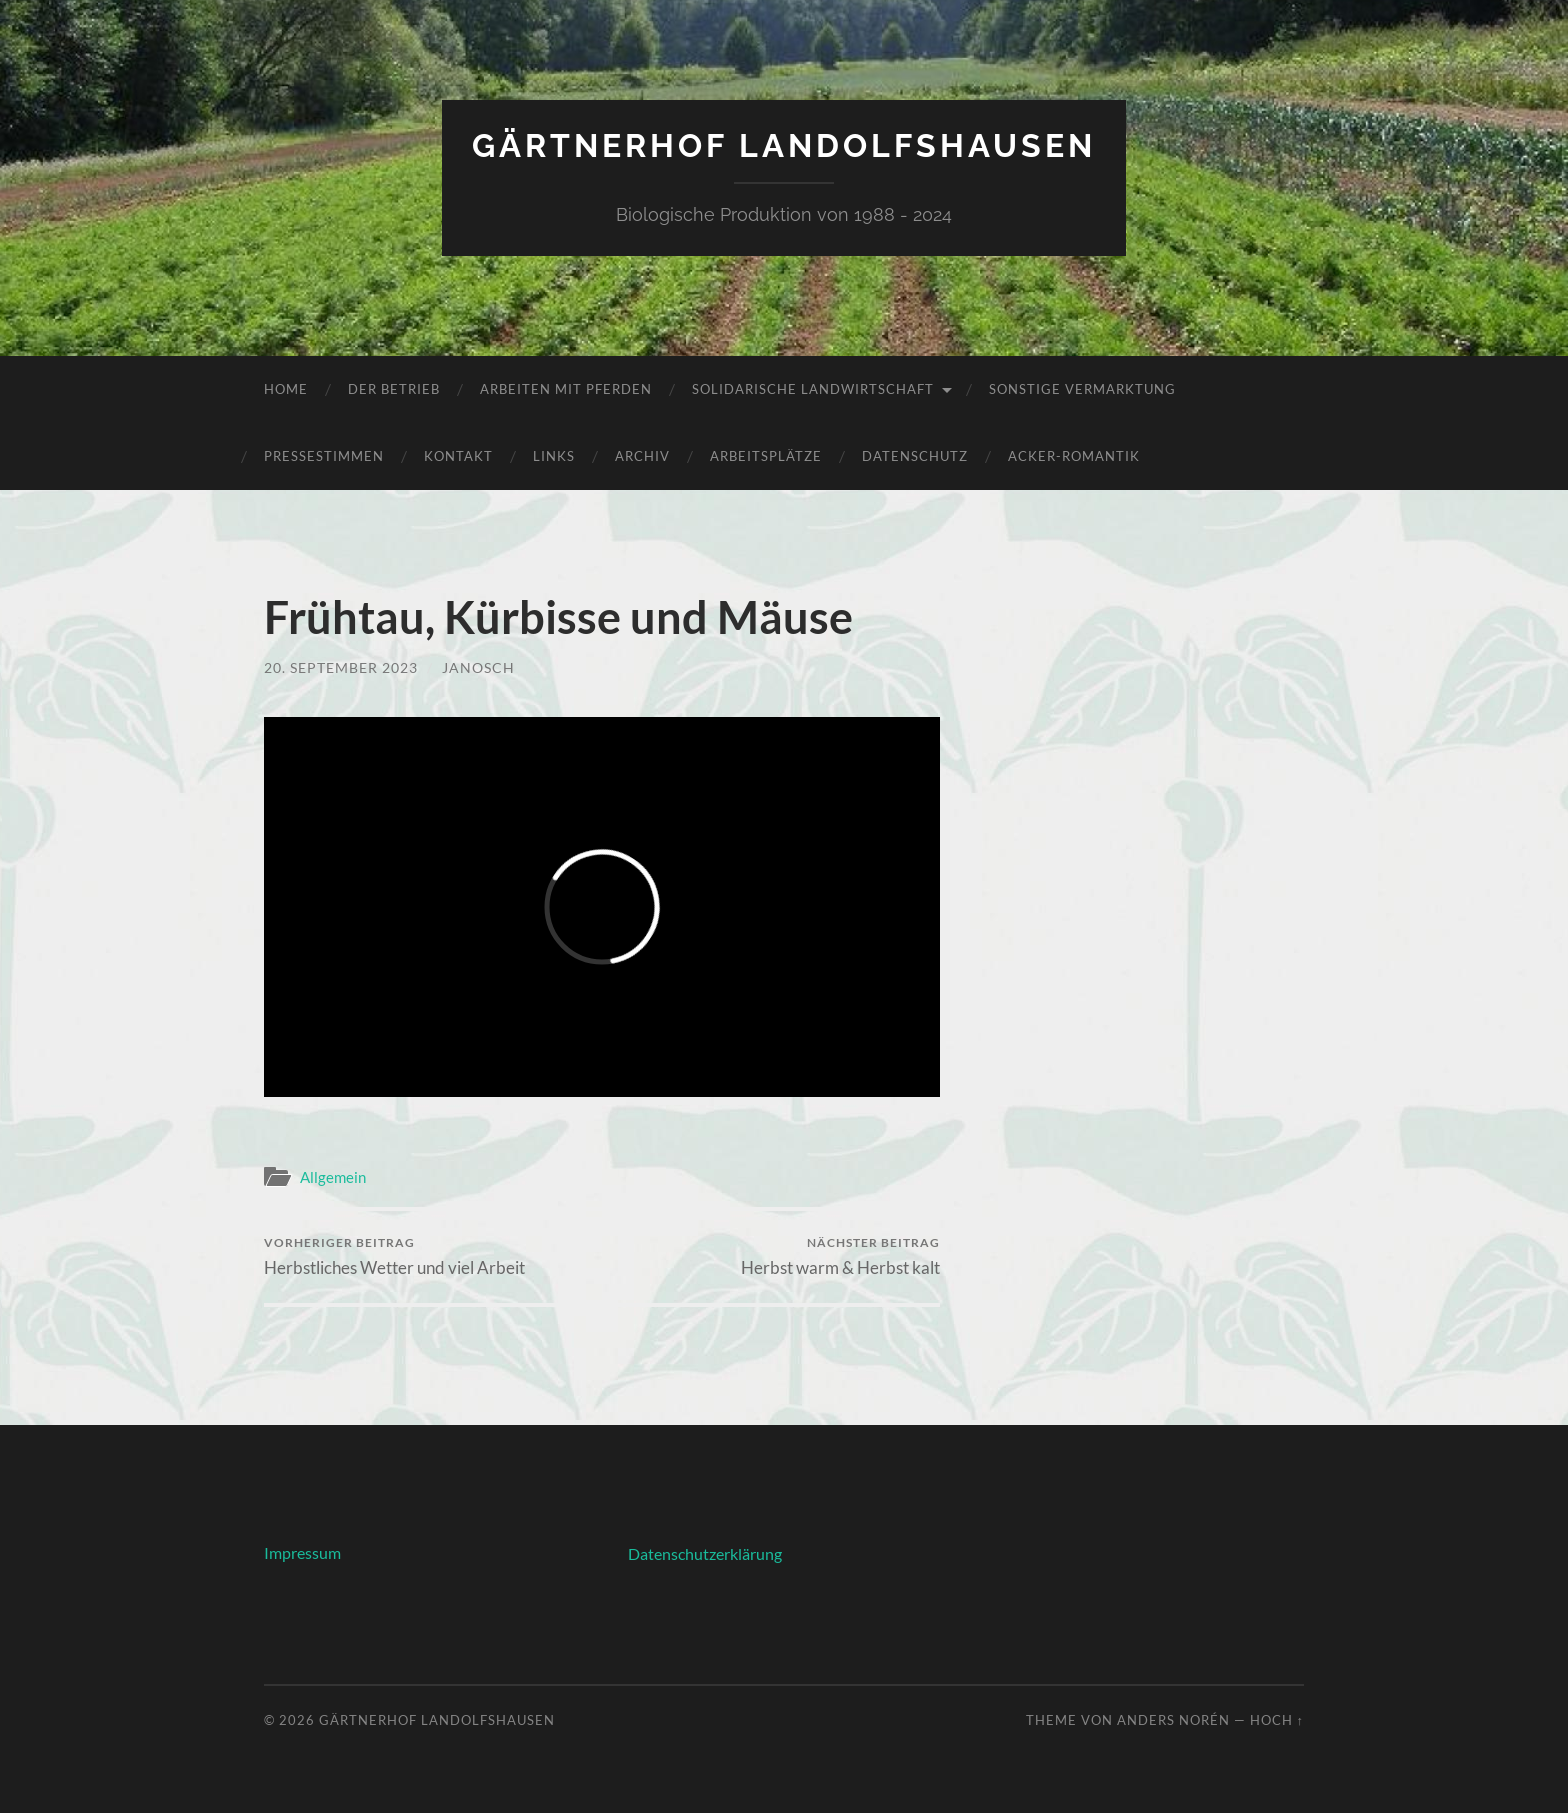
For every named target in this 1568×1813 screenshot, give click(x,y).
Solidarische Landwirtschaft (813, 389)
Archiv (642, 456)
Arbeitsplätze (766, 456)
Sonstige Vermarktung (1082, 389)
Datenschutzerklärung (705, 1553)
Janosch (478, 667)
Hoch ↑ (1277, 1720)
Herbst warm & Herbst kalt (840, 1256)
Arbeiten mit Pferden (566, 389)
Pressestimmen (324, 456)
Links (554, 456)
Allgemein (333, 1177)
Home (286, 389)
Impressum (302, 1552)
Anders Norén (1173, 1720)
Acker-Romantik (1074, 456)
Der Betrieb (394, 389)
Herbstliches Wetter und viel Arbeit (394, 1256)
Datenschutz (915, 456)
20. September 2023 (341, 667)
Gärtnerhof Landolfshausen (784, 145)
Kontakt (458, 456)
